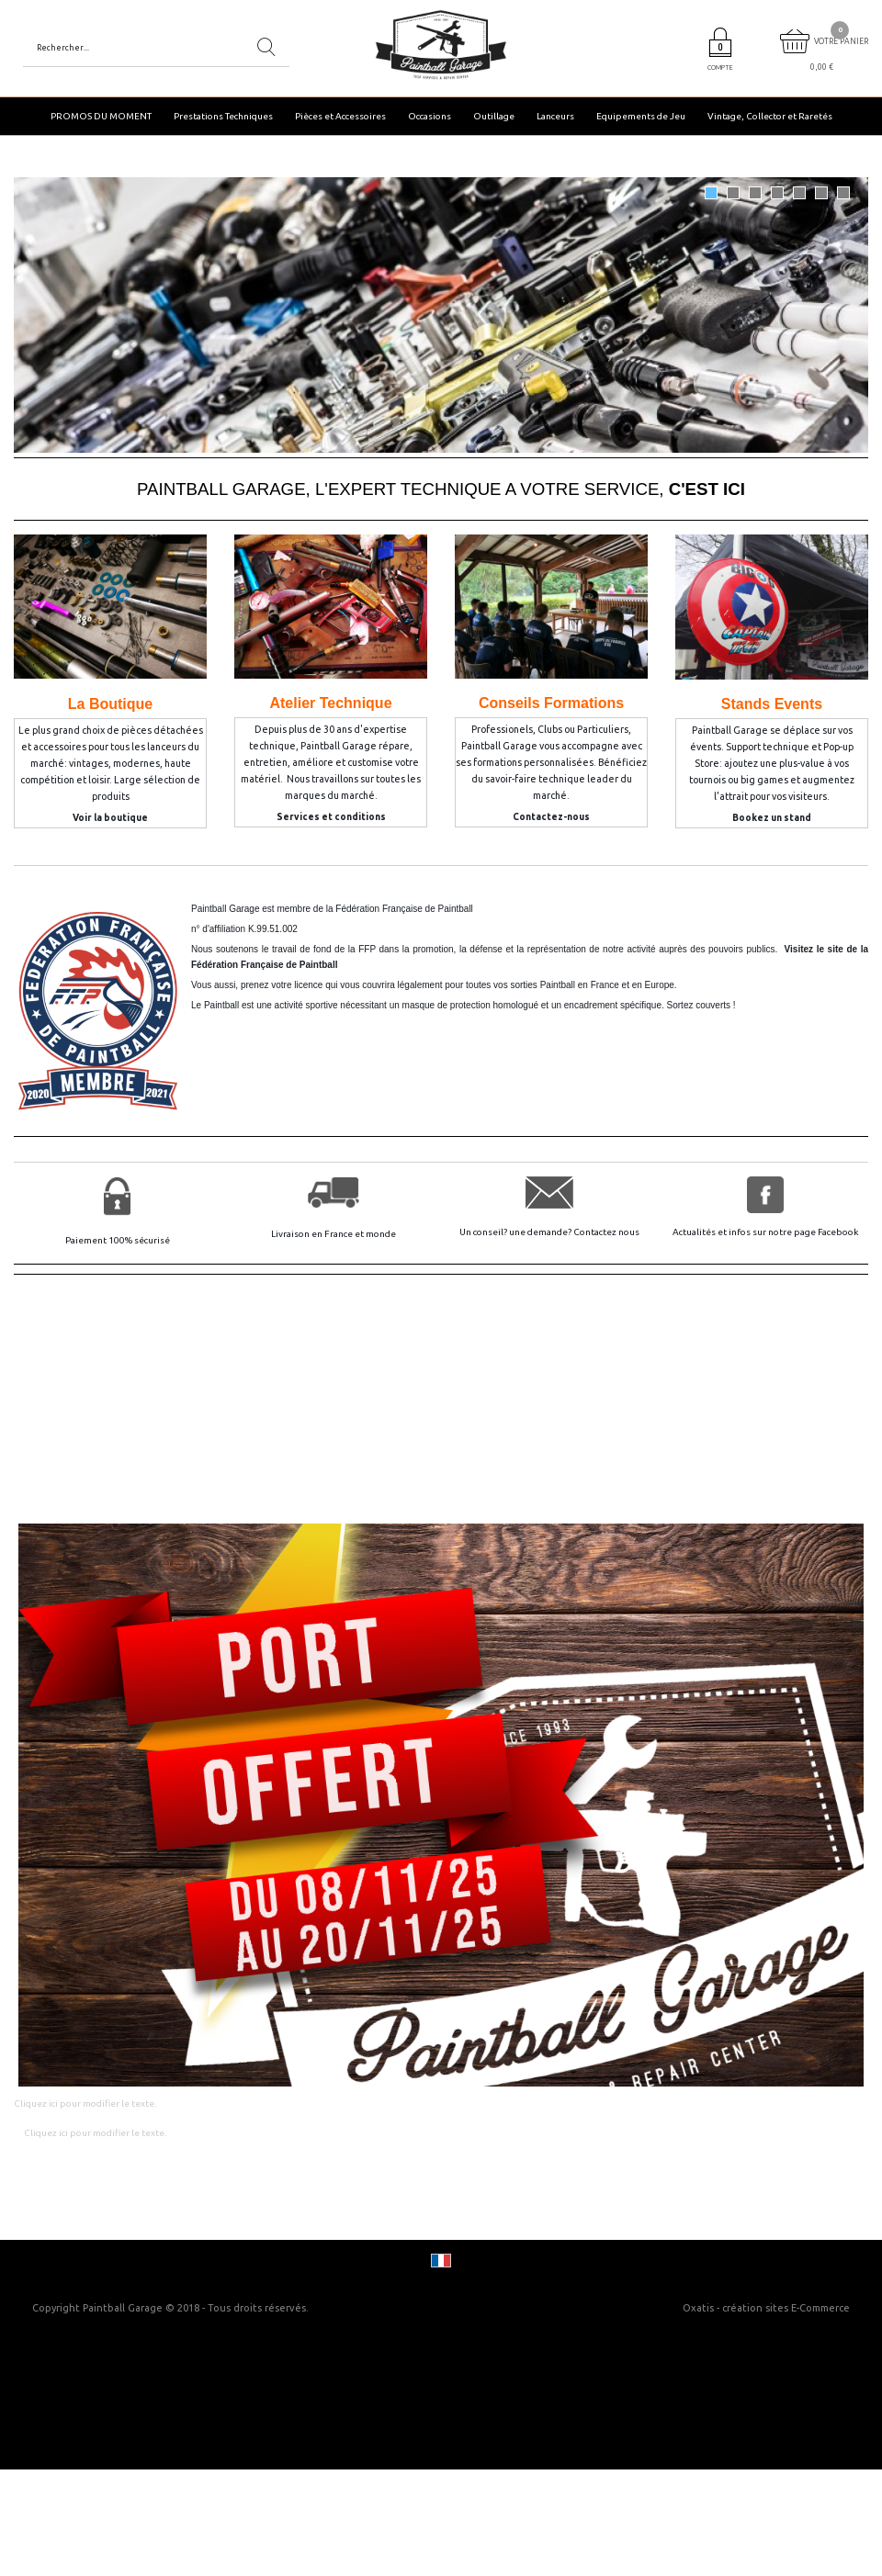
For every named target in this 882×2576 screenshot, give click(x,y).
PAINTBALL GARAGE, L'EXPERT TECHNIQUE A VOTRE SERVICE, (441, 489)
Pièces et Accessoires (340, 116)
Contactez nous (606, 1232)
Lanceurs (555, 116)
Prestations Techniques (223, 116)
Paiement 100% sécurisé (117, 1240)
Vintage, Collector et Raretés (769, 116)
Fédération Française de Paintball (404, 909)
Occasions (429, 116)
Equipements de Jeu (640, 116)
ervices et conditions (334, 817)
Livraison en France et (318, 1234)
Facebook (838, 1232)
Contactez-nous (551, 817)
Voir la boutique (110, 818)
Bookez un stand (771, 818)
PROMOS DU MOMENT (101, 116)
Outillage (493, 116)
